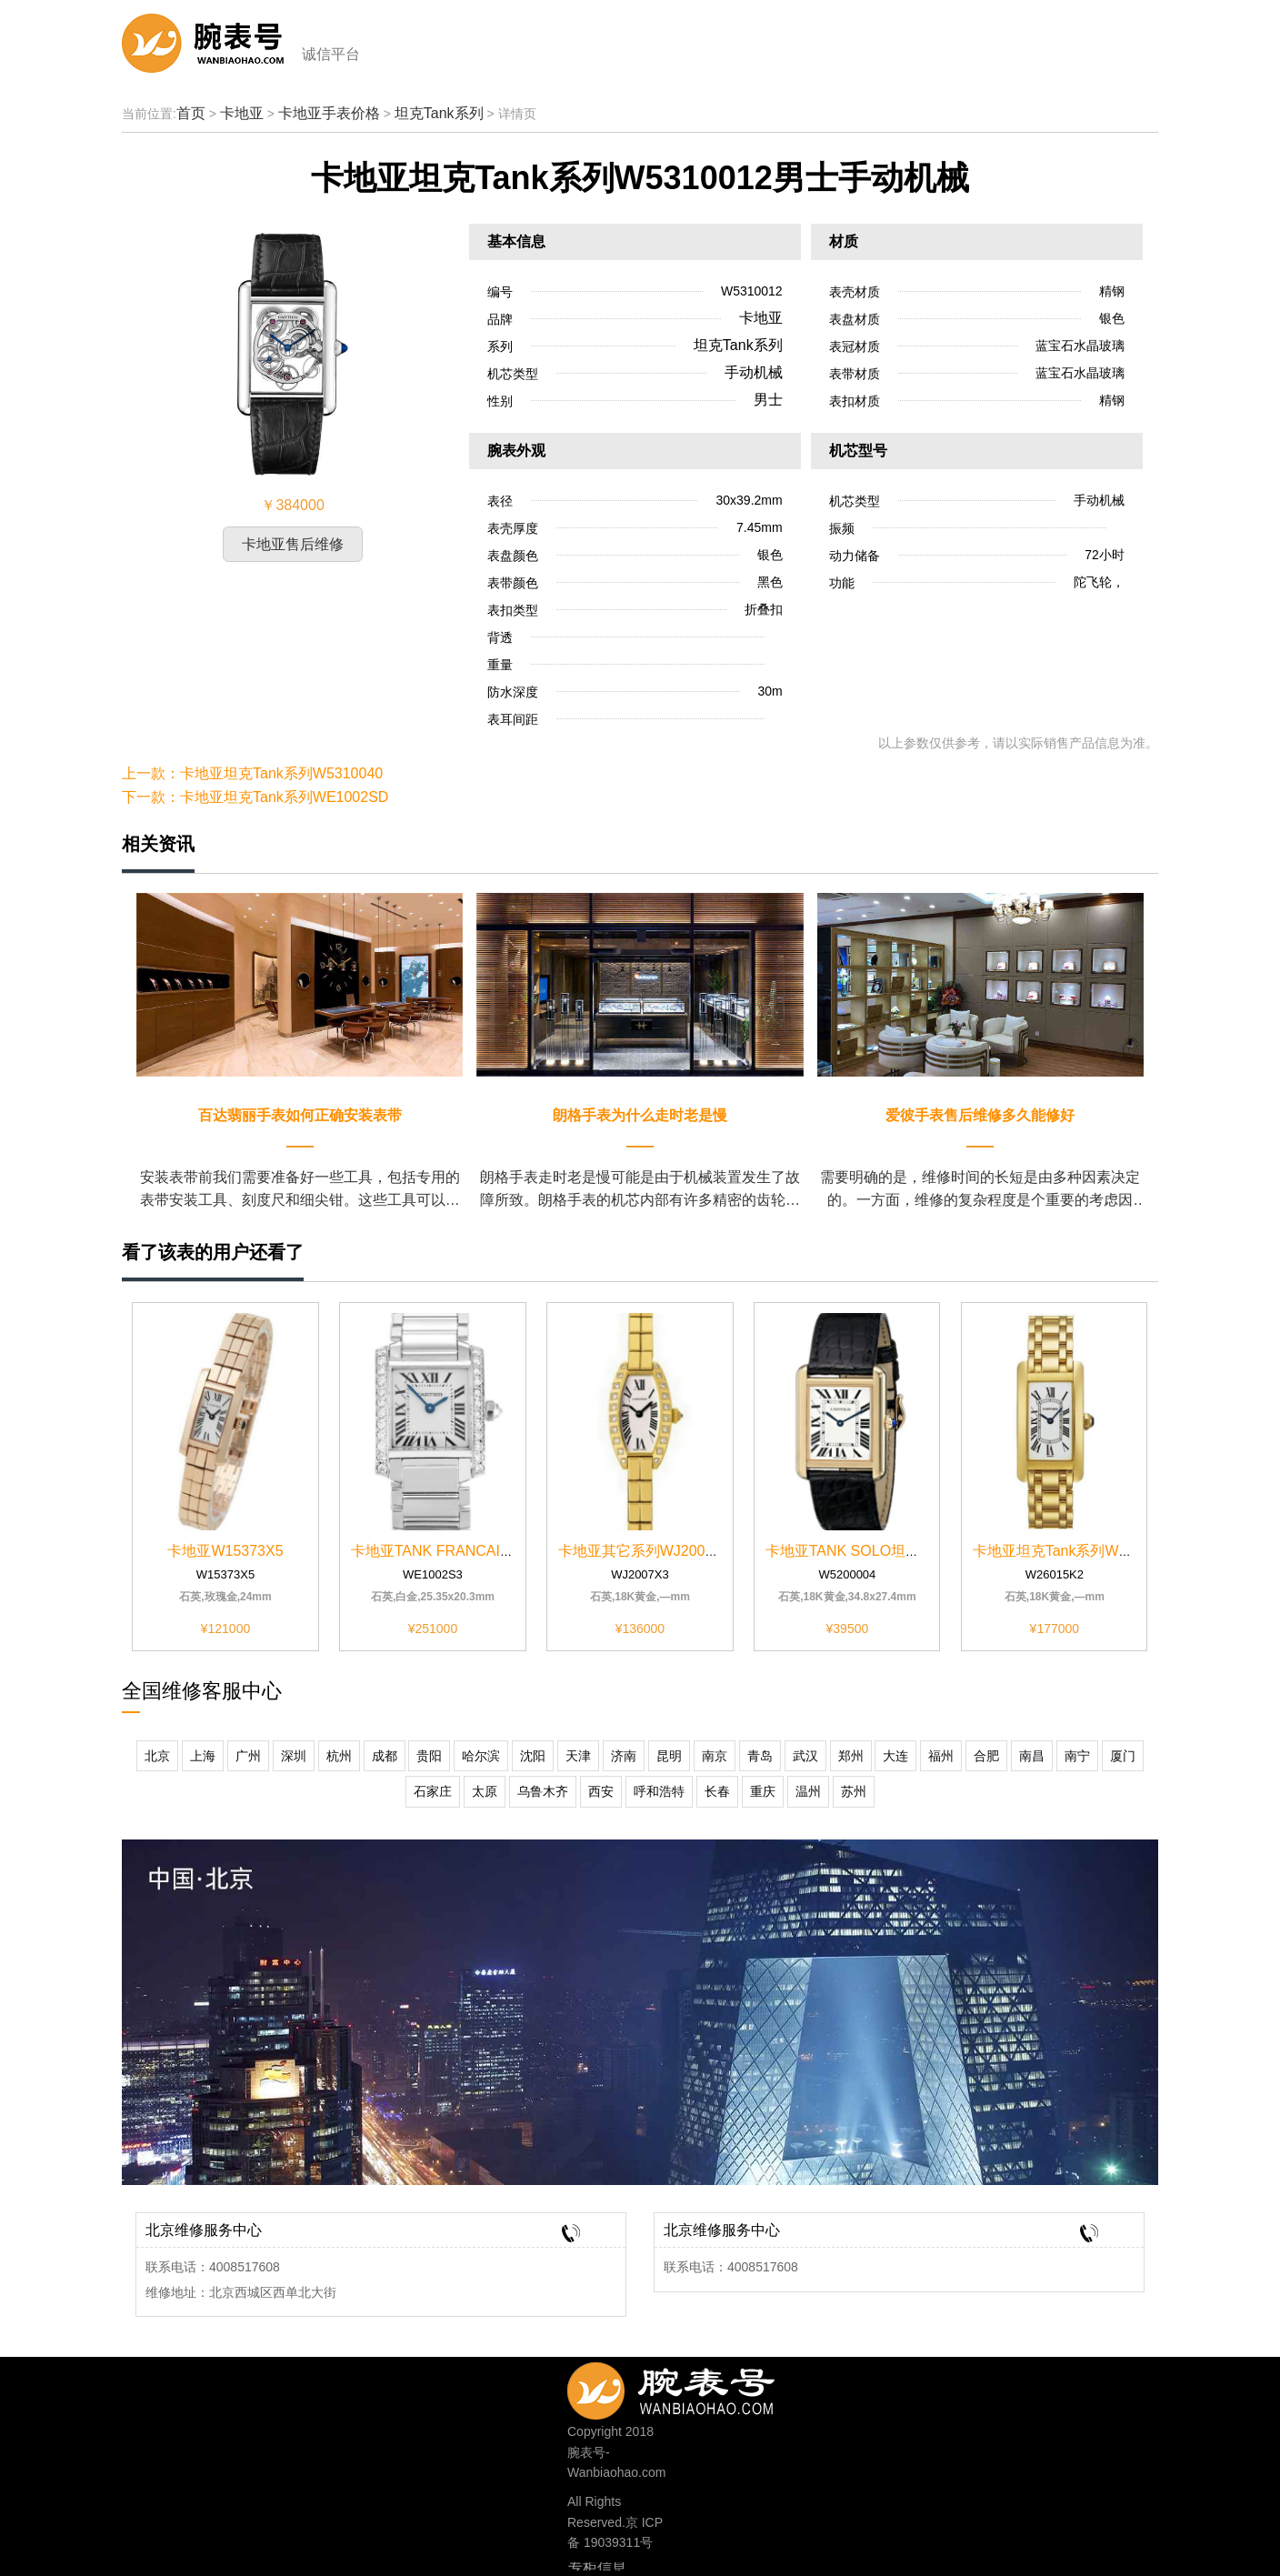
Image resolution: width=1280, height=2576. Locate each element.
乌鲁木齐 (542, 1791)
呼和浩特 (659, 1791)
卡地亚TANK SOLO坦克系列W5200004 (892, 1551)
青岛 (760, 1756)
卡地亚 (242, 113)
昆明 (669, 1756)
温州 (808, 1791)
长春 (717, 1791)
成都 (384, 1756)
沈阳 (532, 1756)
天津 (578, 1756)
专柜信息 (597, 2568)
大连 (895, 1756)
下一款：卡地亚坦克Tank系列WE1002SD (255, 797)
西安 (601, 1791)
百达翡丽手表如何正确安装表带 (300, 1115)
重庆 (762, 1791)
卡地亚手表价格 (329, 113)
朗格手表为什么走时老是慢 (640, 1115)
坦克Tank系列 (439, 113)
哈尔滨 (481, 1756)
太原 (484, 1791)
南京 (714, 1756)
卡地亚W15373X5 (225, 1551)
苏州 (853, 1791)
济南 (623, 1756)
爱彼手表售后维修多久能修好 (980, 1115)
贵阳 (429, 1756)
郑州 (851, 1756)
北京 (157, 1756)
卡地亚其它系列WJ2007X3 (644, 1551)
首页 (190, 113)
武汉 (805, 1756)
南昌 (1032, 1756)
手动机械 (754, 372)
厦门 (1122, 1756)
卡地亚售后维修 (293, 544)
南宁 (1077, 1756)
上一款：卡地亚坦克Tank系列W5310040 (252, 773)
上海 (202, 1756)
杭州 (339, 1756)
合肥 (986, 1756)
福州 (941, 1756)
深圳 (293, 1756)
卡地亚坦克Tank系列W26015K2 (1075, 1551)
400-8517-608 (700, 2386)
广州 (248, 1756)
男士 (768, 399)
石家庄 (433, 1791)
